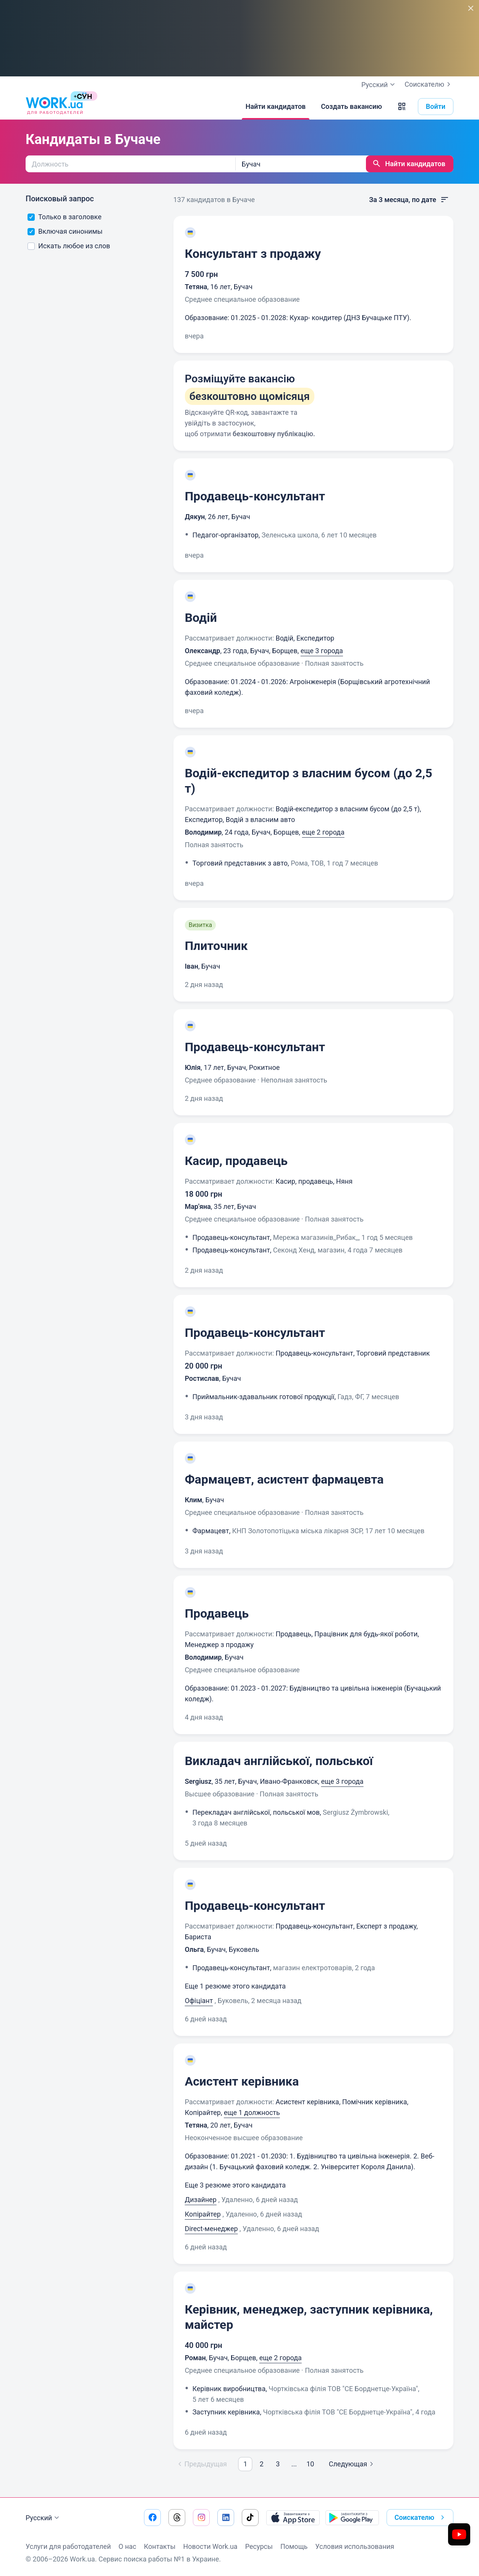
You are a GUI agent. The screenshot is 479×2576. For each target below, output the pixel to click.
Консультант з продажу (253, 253)
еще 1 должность (252, 2112)
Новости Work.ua (210, 2546)
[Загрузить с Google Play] (352, 2517)
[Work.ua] (54, 106)
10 (310, 2464)
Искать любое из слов (69, 246)
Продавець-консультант (255, 496)
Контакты (160, 2546)
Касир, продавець (236, 1161)
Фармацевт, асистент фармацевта (284, 1479)
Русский (43, 2518)
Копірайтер (203, 2214)
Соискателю (429, 84)
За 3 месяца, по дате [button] (409, 199)
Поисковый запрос (60, 198)
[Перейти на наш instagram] (201, 2517)
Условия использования (354, 2546)
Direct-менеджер (211, 2229)
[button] (401, 107)
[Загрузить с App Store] (293, 2517)
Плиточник (216, 945)
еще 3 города (322, 651)
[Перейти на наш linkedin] (225, 2517)
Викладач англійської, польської (279, 1761)
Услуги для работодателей (68, 2546)
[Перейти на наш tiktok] (250, 2517)
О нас (127, 2546)
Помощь (293, 2546)
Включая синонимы (65, 231)
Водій (201, 617)
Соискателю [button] (421, 2517)
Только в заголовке (65, 217)
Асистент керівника (242, 2081)
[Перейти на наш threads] (176, 2517)
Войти (435, 106)
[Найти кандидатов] (276, 107)
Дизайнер (201, 2200)
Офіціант (199, 2001)
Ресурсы (259, 2546)
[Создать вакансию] (351, 107)
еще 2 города (323, 832)
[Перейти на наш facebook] (152, 2517)
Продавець (217, 1613)
